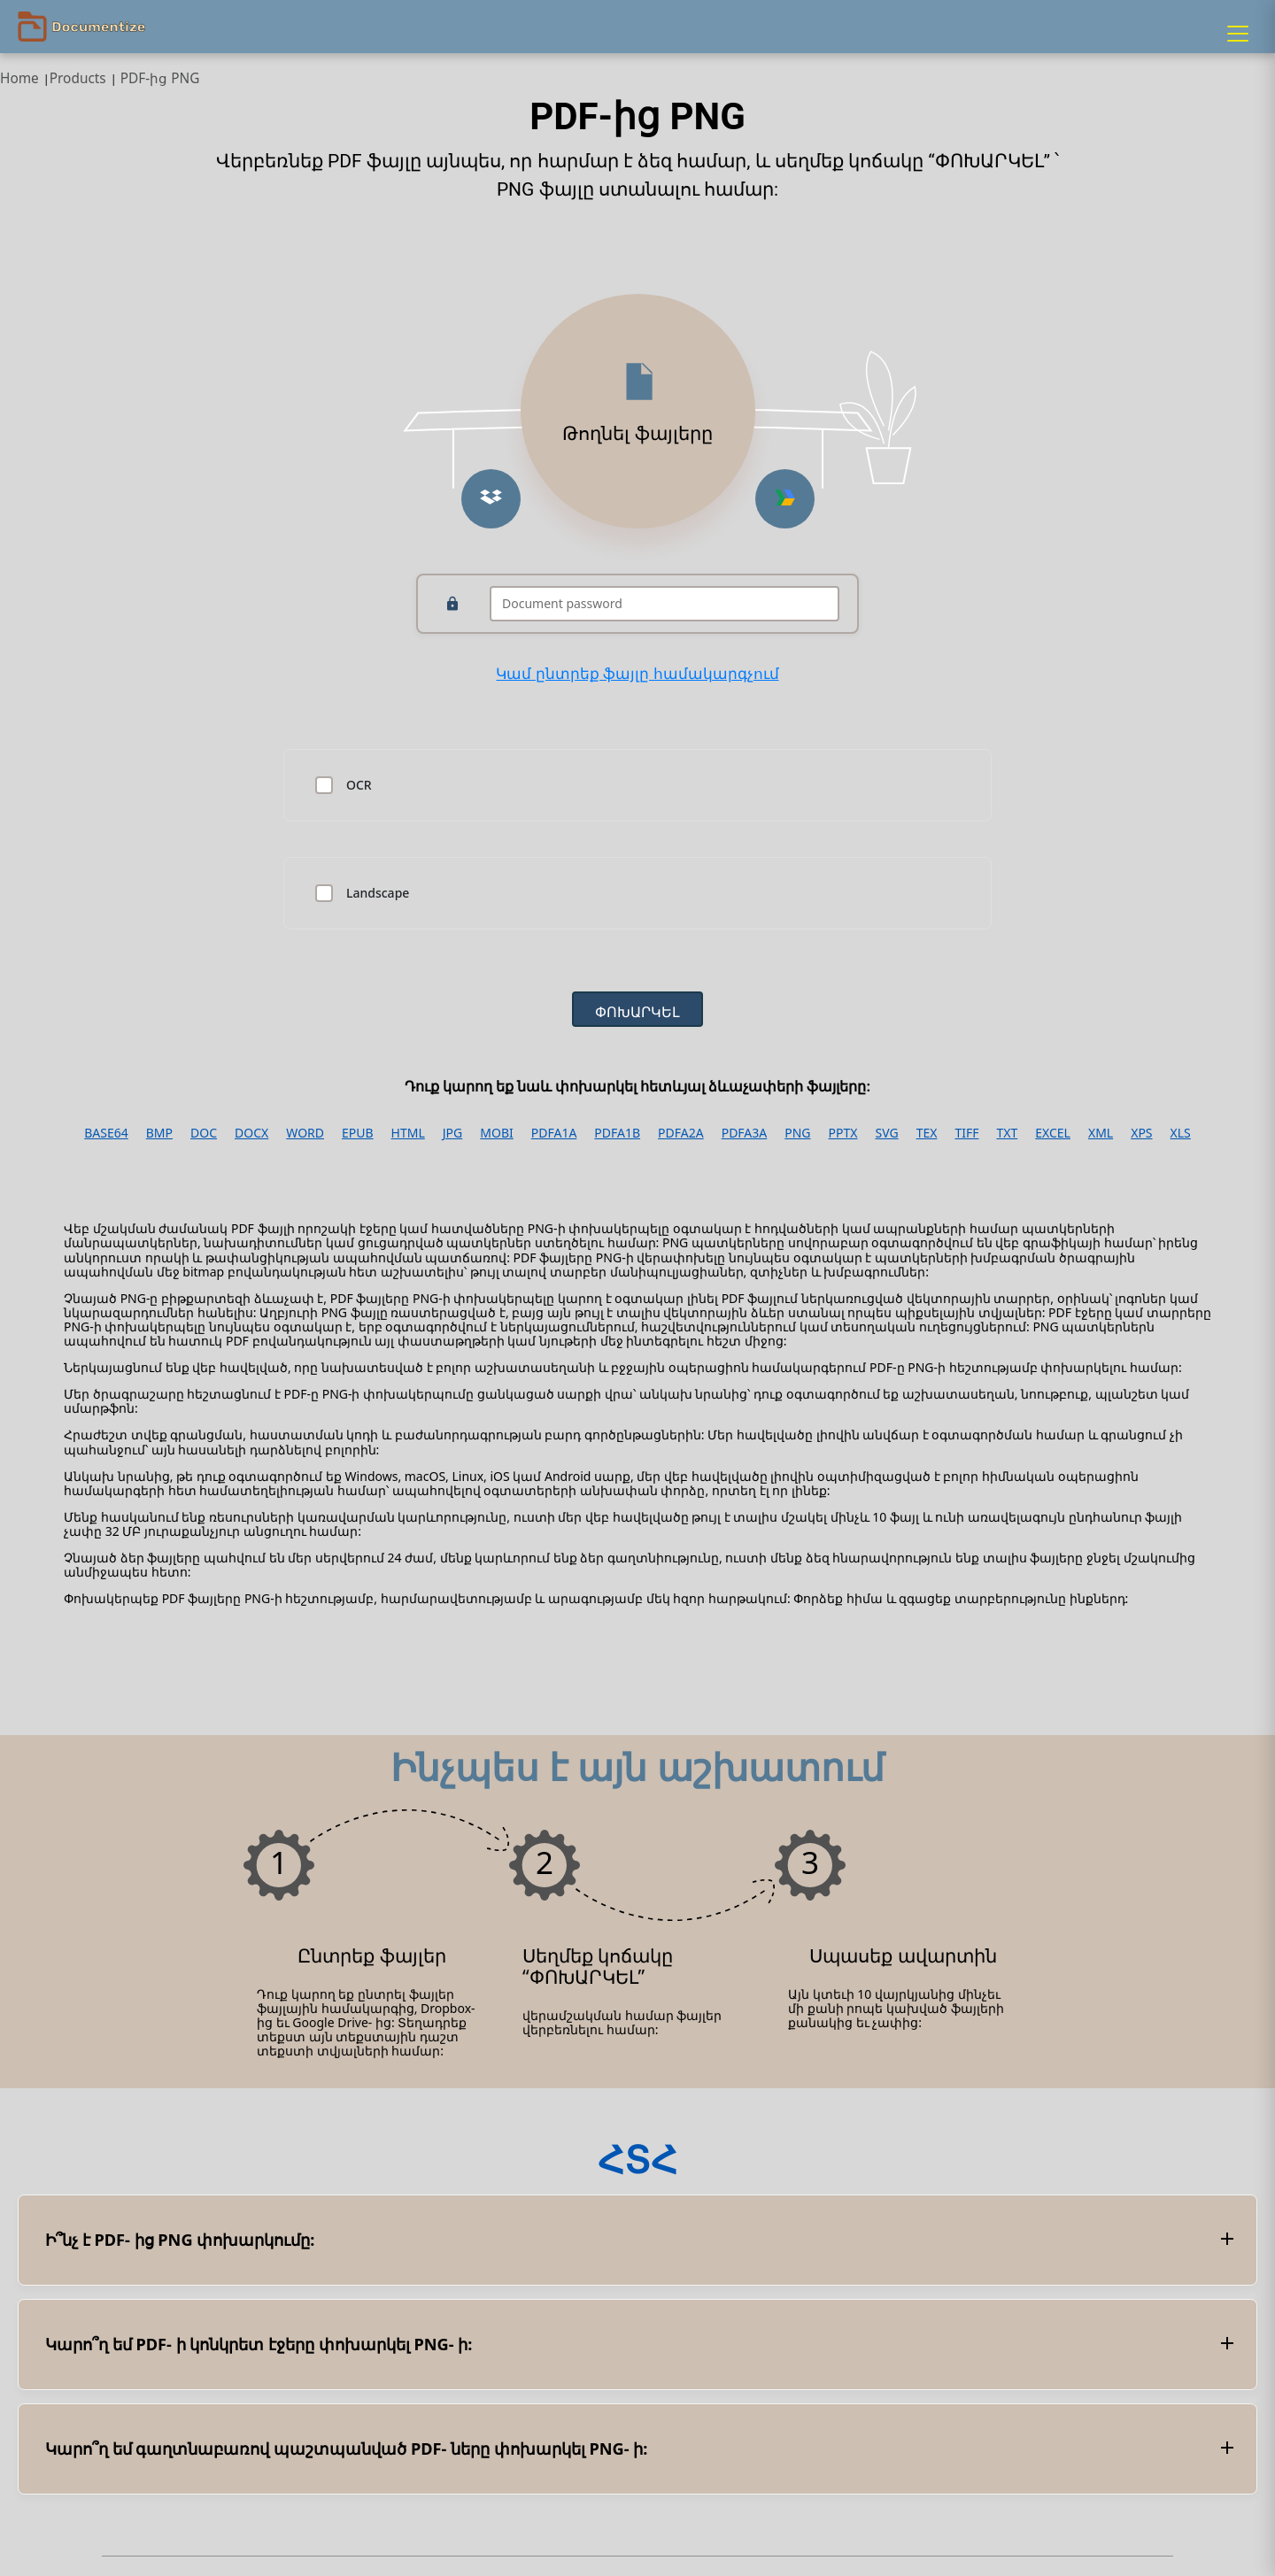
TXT (1006, 1133)
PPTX (843, 1133)
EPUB (358, 1133)
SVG (886, 1133)
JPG (452, 1133)
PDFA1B (617, 1133)
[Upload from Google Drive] (785, 498)
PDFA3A (745, 1133)
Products (78, 78)
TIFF (966, 1133)
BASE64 (106, 1133)
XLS (1181, 1133)
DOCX (251, 1133)
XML (1100, 1133)
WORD (305, 1133)
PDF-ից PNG (160, 78)
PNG (797, 1133)
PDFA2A (681, 1133)
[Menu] (1237, 33)
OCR (359, 785)
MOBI (496, 1133)
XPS (1141, 1133)
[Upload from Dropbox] (491, 498)
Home (19, 78)
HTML (408, 1133)
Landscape (377, 893)
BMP (159, 1133)
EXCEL (1052, 1133)
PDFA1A (554, 1133)
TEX (927, 1133)
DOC (203, 1133)
